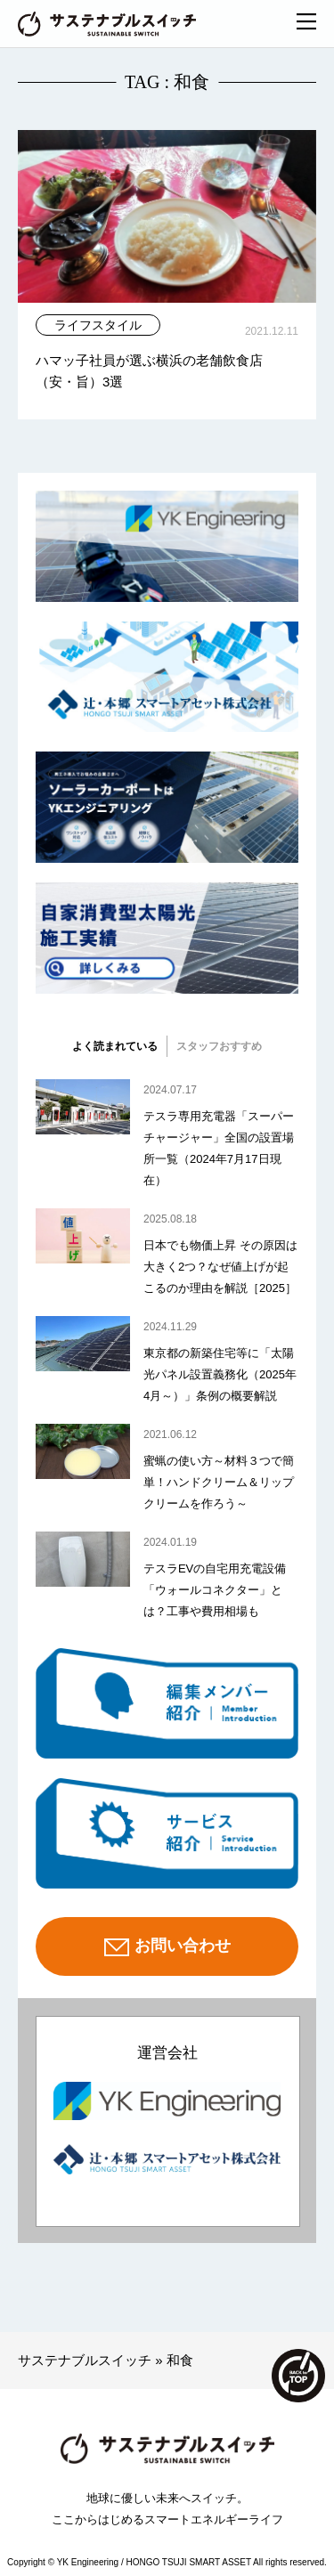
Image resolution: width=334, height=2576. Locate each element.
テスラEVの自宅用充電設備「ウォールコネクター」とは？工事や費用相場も (214, 1590)
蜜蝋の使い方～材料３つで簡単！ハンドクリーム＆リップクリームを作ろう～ (218, 1482)
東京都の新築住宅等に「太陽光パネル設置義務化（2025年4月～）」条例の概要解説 (220, 1374)
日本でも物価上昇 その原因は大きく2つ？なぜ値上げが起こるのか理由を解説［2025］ (220, 1267)
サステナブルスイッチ (84, 2360)
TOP (298, 2375)
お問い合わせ (167, 1947)
